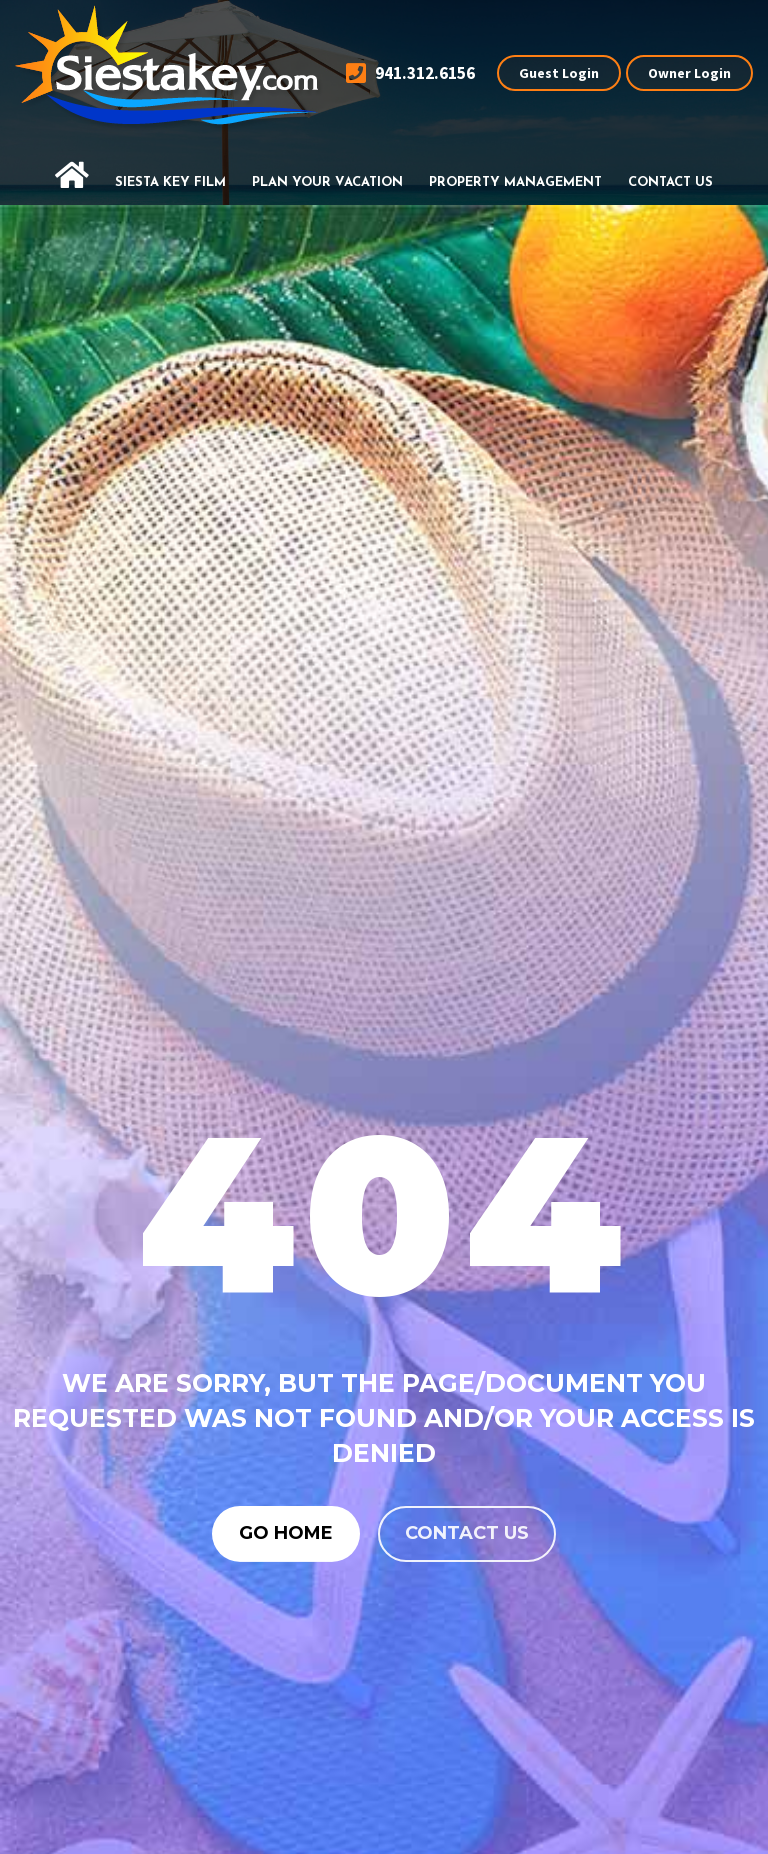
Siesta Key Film (170, 182)
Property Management (515, 182)
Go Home (286, 1533)
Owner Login (689, 73)
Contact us (467, 1533)
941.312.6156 (410, 73)
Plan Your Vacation (327, 182)
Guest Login (559, 73)
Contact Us (670, 182)
